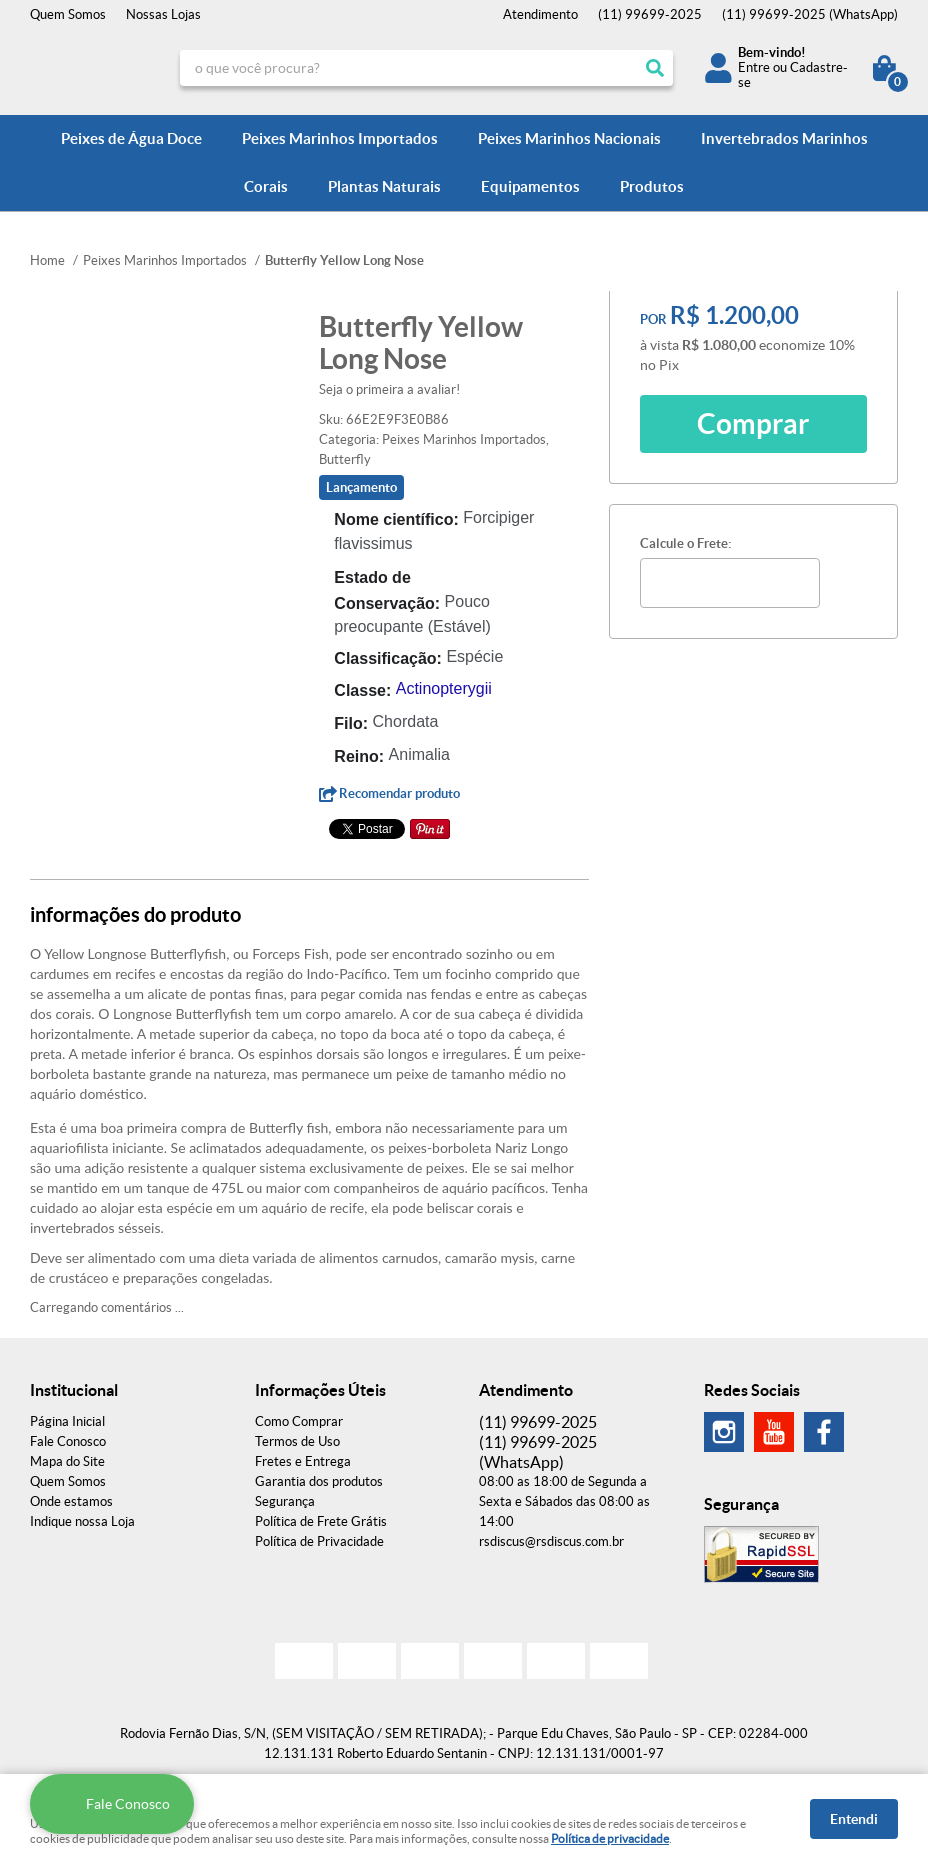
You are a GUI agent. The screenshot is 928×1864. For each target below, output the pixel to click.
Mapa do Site (67, 1461)
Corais (266, 186)
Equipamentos (530, 186)
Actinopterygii (444, 688)
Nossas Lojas (163, 14)
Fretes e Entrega (303, 1461)
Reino (356, 756)
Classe (360, 690)
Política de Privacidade (319, 1541)
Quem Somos (68, 14)
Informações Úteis (320, 1390)
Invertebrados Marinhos (784, 138)
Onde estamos (71, 1501)
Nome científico (393, 519)
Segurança (285, 1501)
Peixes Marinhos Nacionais (569, 138)
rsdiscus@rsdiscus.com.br (551, 1541)
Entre (754, 67)
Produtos (652, 186)
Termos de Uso (297, 1441)
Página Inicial (67, 1421)
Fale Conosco (68, 1441)
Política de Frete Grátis (321, 1521)
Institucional (74, 1390)
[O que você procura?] (655, 68)
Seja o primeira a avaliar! (389, 389)
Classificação (385, 658)
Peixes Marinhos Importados (340, 138)
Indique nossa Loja (82, 1521)
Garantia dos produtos (319, 1481)
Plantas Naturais (384, 186)
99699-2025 (650, 14)
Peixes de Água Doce (131, 138)
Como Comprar (299, 1421)
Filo (348, 723)
